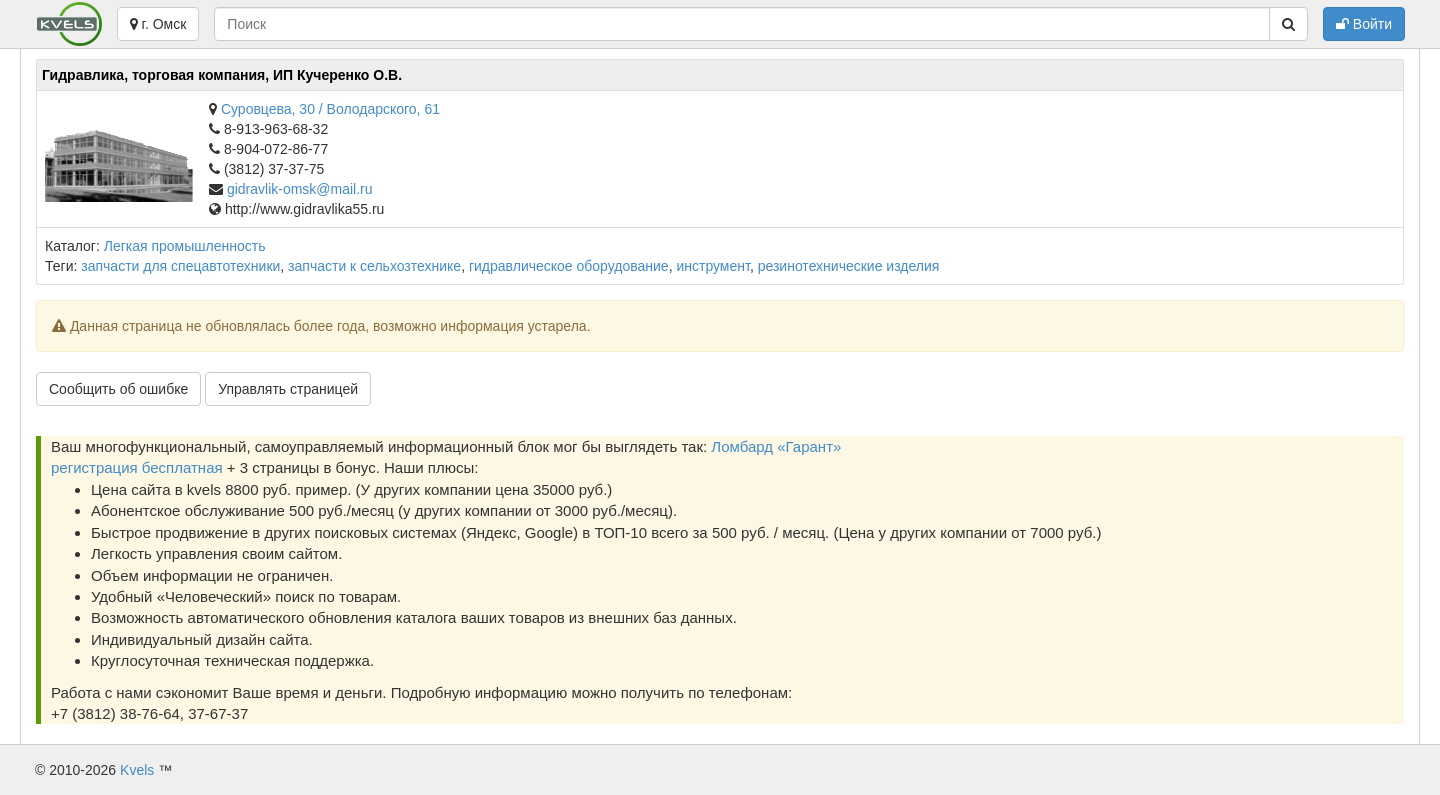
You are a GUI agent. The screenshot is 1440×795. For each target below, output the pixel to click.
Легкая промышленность (185, 246)
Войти (1364, 24)
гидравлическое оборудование (569, 266)
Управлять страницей (288, 389)
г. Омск (158, 24)
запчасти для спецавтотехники (180, 266)
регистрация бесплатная (137, 467)
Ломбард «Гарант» (776, 446)
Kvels (137, 770)
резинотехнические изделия (849, 266)
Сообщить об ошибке (118, 389)
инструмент (712, 266)
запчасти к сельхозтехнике (374, 266)
